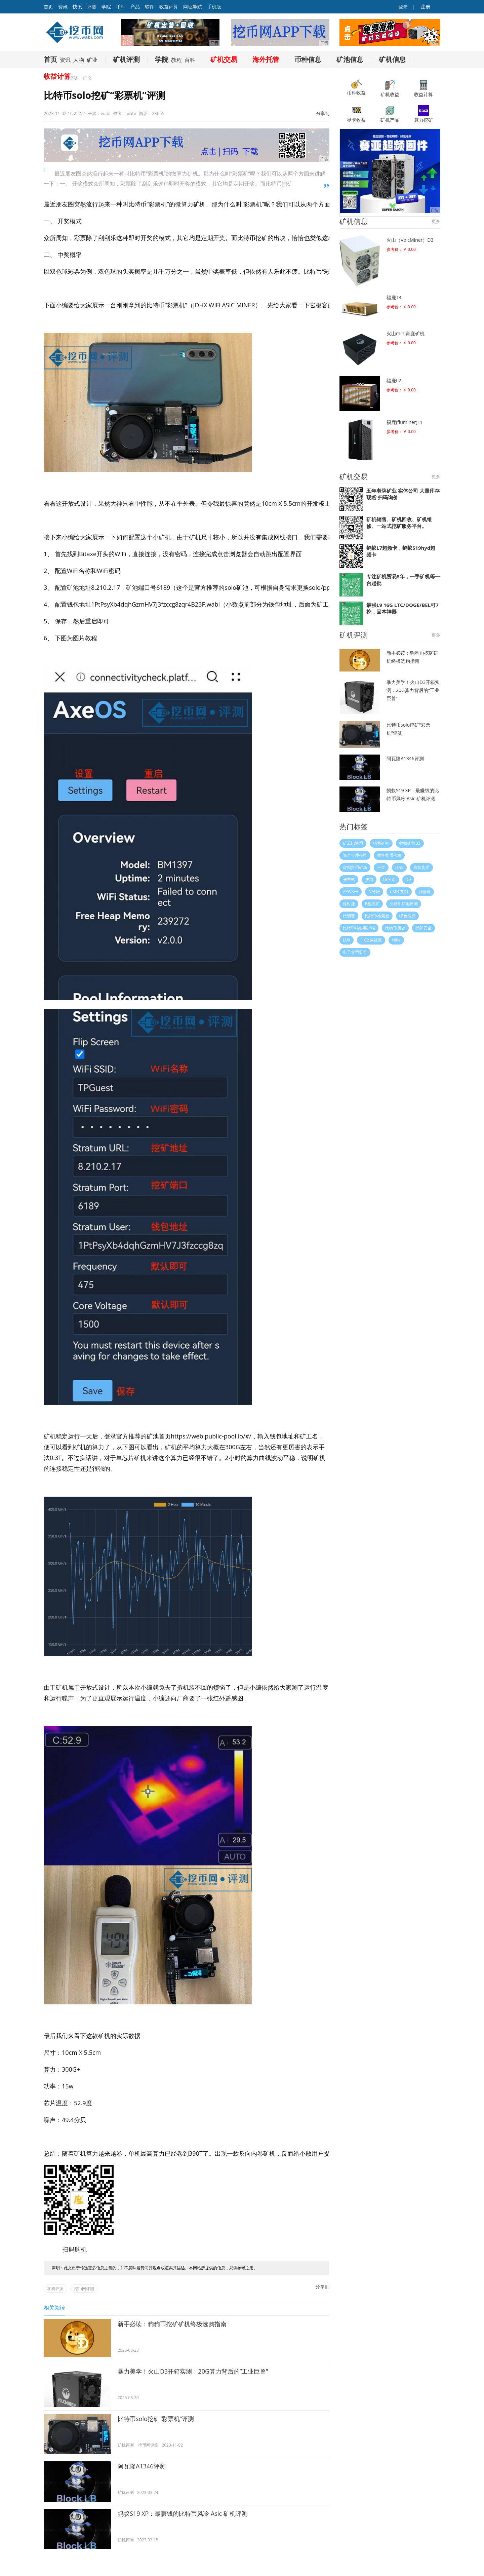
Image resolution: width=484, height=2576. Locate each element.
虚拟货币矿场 (355, 867)
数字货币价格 (389, 855)
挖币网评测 (84, 2289)
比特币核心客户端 (359, 928)
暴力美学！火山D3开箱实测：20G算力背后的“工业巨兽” (193, 2371)
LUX (346, 940)
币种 (120, 6)
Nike (396, 940)
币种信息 (307, 59)
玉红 (381, 867)
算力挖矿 (423, 114)
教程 (176, 60)
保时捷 (349, 904)
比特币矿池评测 (404, 904)
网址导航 (192, 6)
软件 (149, 6)
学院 (106, 6)
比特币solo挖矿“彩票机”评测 (156, 2419)
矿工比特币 (353, 843)
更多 (436, 221)
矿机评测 (126, 59)
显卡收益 (356, 114)
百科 (190, 60)
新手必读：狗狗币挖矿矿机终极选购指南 (172, 2324)
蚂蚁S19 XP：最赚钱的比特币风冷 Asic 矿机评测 (183, 2513)
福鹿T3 (394, 297)
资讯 (63, 6)
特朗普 (349, 916)
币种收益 (356, 88)
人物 (78, 60)
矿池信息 (349, 59)
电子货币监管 (355, 952)
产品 (135, 6)
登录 (402, 6)
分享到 (322, 113)
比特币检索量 (377, 916)
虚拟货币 (421, 867)
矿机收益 (389, 89)
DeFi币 (389, 879)
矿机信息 (392, 59)
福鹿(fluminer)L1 (404, 422)
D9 (408, 879)
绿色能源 (407, 916)
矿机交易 (223, 59)
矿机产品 (389, 114)
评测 (91, 6)
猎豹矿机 (381, 843)
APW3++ (350, 891)
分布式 (349, 879)
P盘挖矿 (372, 904)
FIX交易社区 (371, 940)
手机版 (214, 6)
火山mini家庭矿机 (406, 333)
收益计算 (168, 6)
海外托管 (265, 59)
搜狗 (369, 879)
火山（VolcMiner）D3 (410, 240)
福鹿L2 (394, 380)
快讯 (77, 6)
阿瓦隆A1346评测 (142, 2466)
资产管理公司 (355, 855)
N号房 (373, 891)
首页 (50, 59)
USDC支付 (399, 891)
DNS (399, 867)
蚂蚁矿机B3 (409, 843)
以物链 (424, 891)
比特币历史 (395, 928)
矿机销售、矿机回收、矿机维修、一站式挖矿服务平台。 (399, 522)
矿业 (92, 60)
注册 (424, 6)
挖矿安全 (423, 928)
